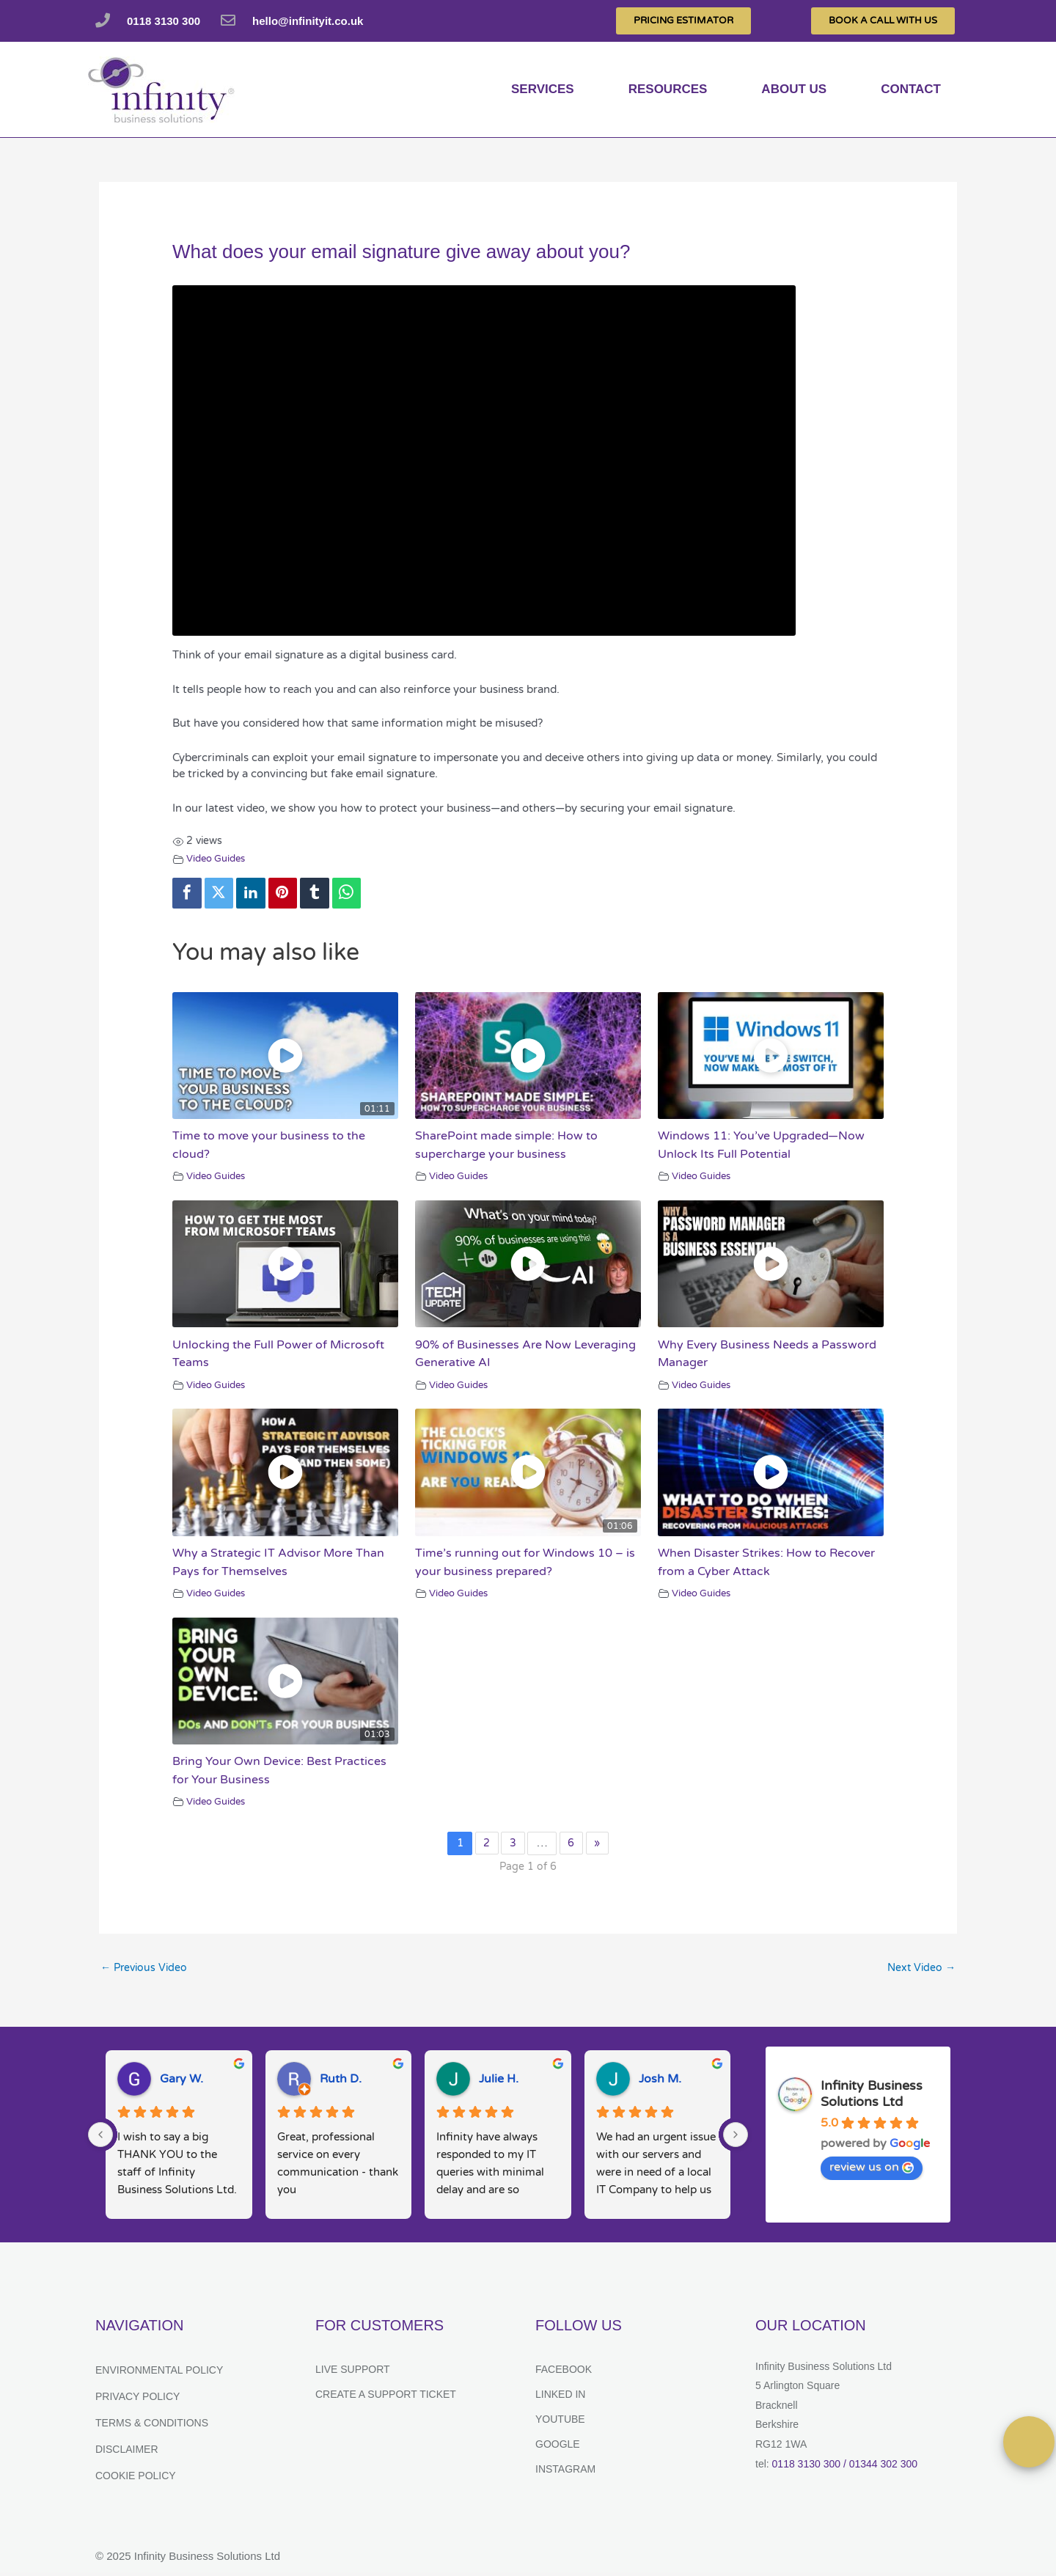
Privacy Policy (137, 2399)
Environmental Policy (159, 2373)
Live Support (352, 2372)
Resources (668, 89)
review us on (871, 2169)
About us (793, 89)
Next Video (920, 1969)
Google (557, 2447)
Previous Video (145, 1969)
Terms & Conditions (151, 2426)
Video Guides (219, 859)
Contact (911, 89)
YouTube (560, 2422)
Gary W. (181, 2081)
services (542, 89)
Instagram (565, 2472)
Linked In (560, 2397)
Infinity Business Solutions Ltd (872, 2096)
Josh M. (660, 2081)
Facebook (563, 2372)
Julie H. (498, 2081)
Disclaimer (126, 2452)
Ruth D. (341, 2081)
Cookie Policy (135, 2478)
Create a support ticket (385, 2397)
